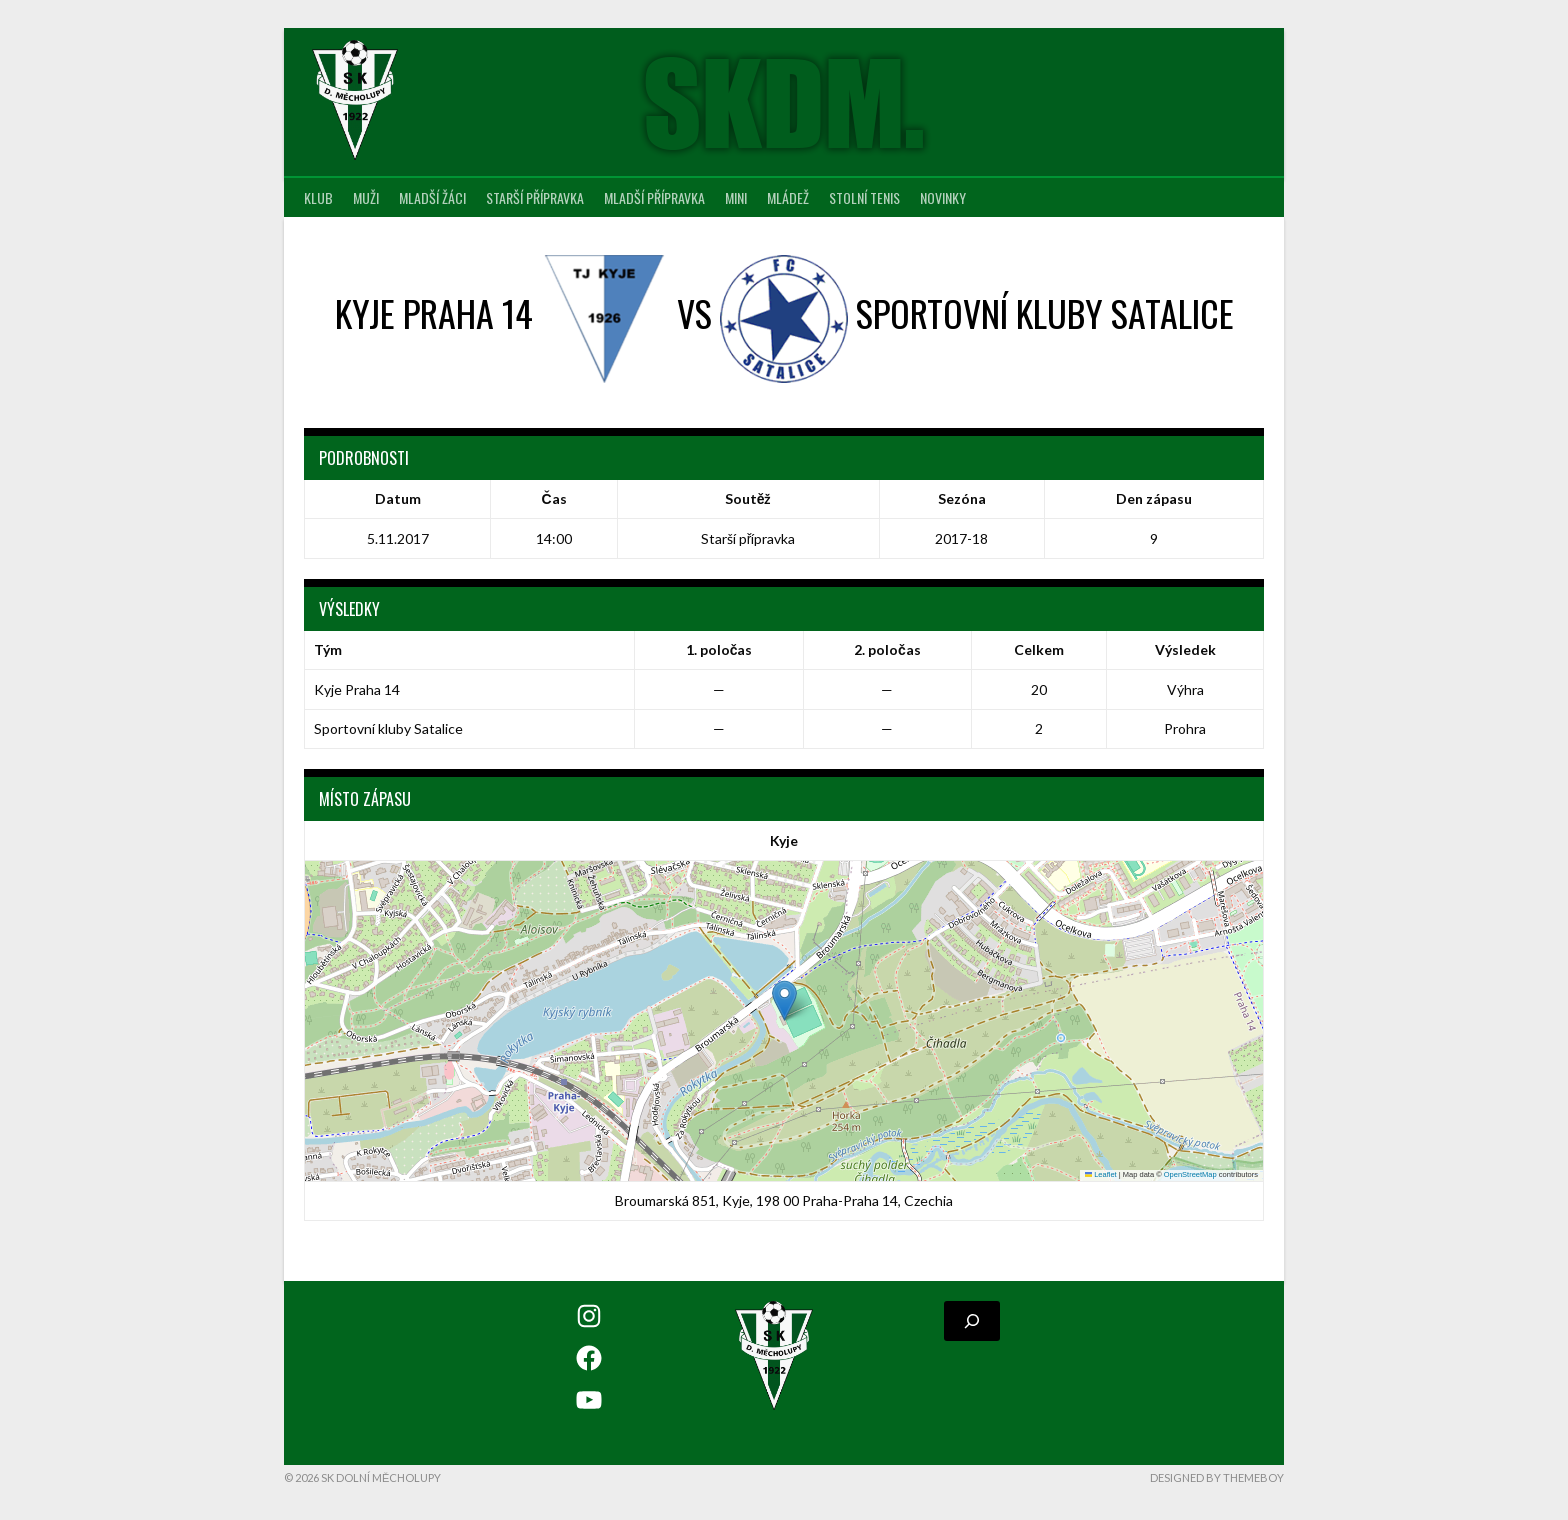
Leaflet (1101, 1174)
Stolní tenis (864, 197)
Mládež (788, 197)
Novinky (943, 197)
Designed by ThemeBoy (1217, 1477)
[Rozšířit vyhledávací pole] (972, 1321)
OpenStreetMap (1190, 1174)
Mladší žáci (432, 197)
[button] (784, 1000)
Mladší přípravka (654, 197)
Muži (366, 197)
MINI (736, 197)
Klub (318, 197)
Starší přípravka (535, 197)
